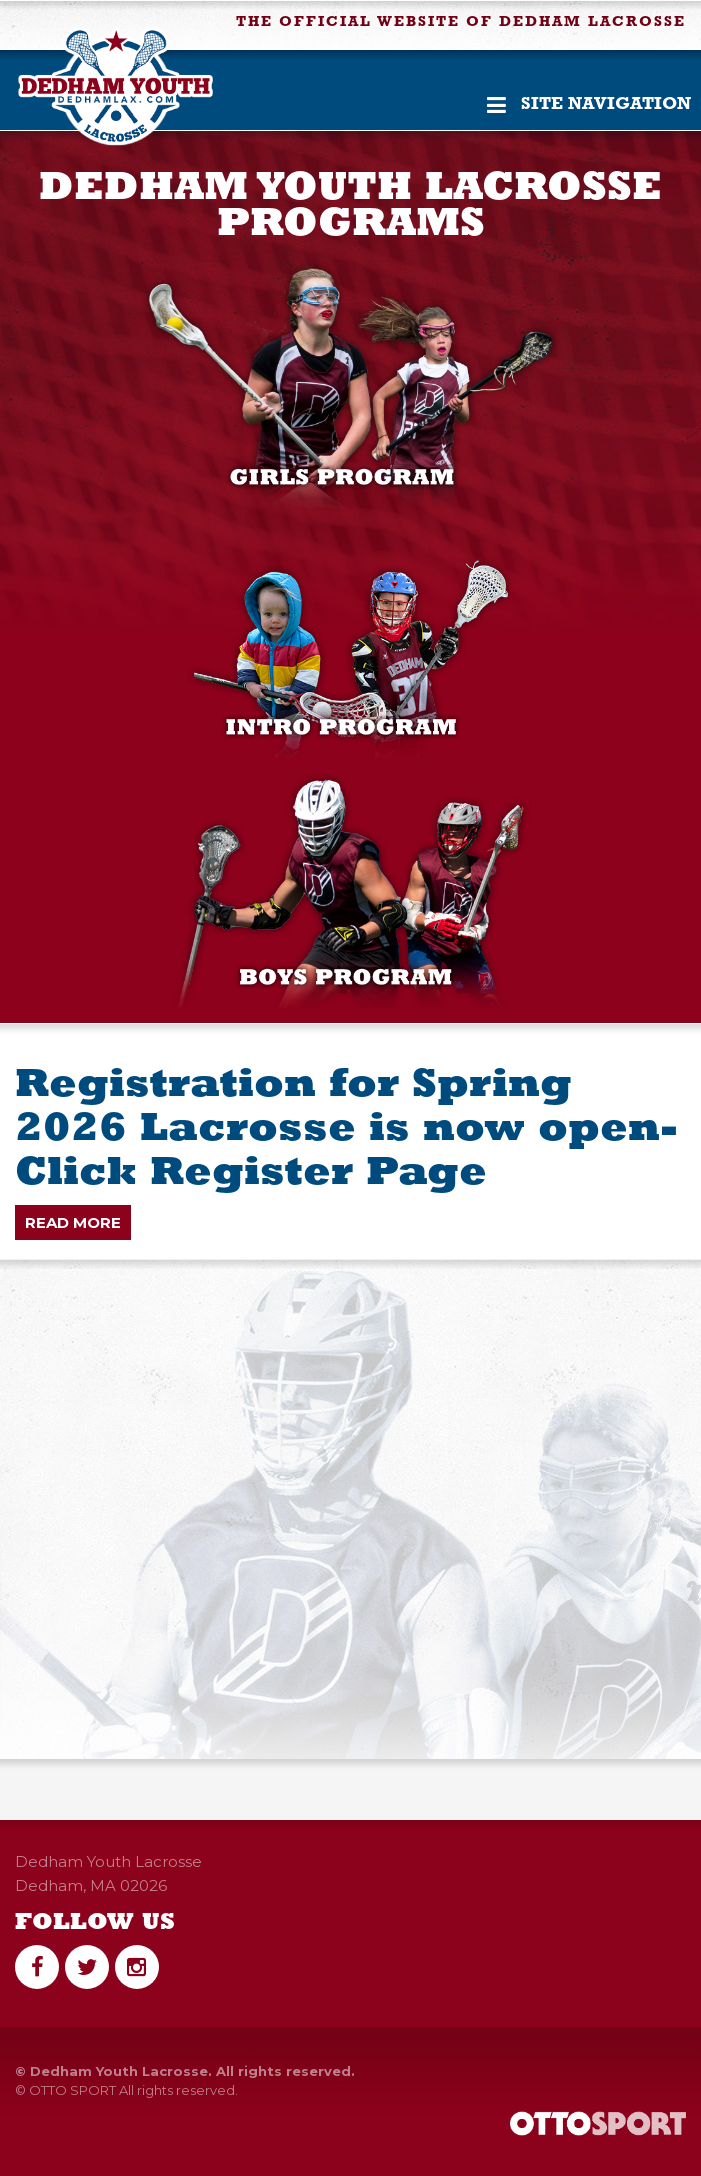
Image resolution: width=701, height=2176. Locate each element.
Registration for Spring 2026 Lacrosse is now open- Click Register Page (346, 1130)
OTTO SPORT (72, 2090)
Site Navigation (589, 105)
